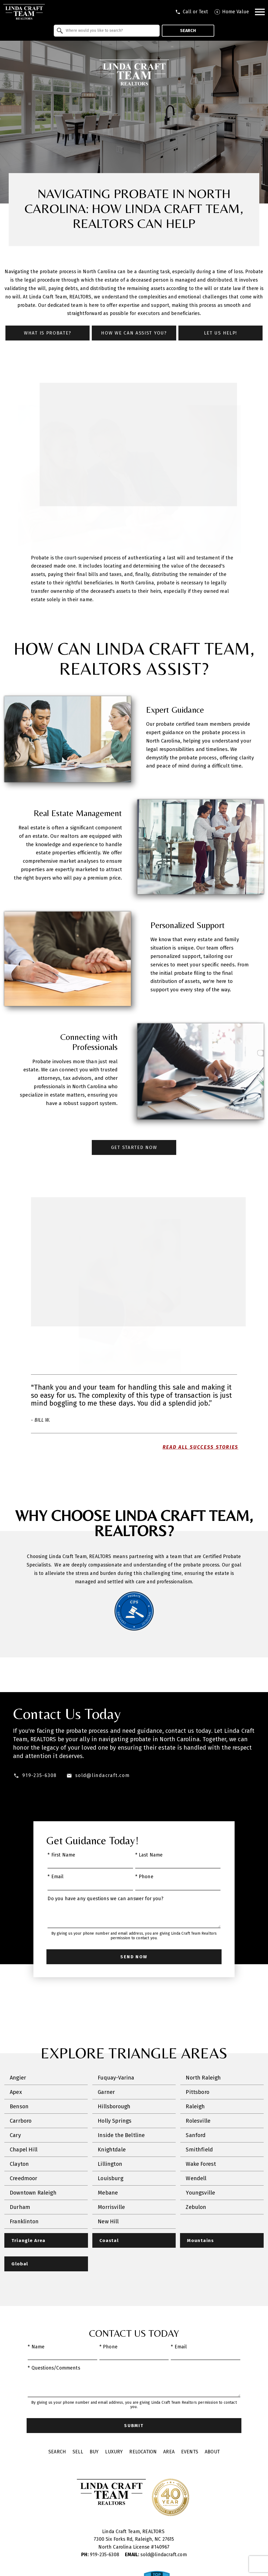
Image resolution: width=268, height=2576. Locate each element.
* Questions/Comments (54, 2369)
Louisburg (110, 2178)
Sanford (196, 2135)
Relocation (143, 2453)
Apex (16, 2092)
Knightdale (112, 2150)
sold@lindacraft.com (156, 2555)
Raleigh (195, 2106)
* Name (36, 2348)
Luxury (114, 2453)
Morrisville (111, 2207)
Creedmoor (23, 2178)
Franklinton (24, 2221)
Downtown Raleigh (33, 2193)
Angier (18, 2078)
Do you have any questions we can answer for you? (105, 1899)
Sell (77, 2453)
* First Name (61, 1855)
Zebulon (196, 2207)
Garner (106, 2092)
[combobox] (107, 31)
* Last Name (149, 1855)
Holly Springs (114, 2121)
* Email (56, 1877)
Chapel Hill (23, 2150)
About (212, 2453)
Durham (20, 2207)
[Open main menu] (259, 11)
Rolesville (198, 2121)
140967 (162, 2547)
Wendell (196, 2178)
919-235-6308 (101, 2555)
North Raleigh (203, 2078)
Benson (19, 2106)
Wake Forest (201, 2164)
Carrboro (20, 2121)
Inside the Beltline (121, 2135)
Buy (94, 2453)
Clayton (19, 2164)
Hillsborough (114, 2106)
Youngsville (200, 2193)
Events (189, 2453)
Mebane (108, 2193)
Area (169, 2453)
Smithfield (199, 2150)
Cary (15, 2135)
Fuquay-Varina (116, 2078)
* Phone (144, 1877)
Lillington (110, 2164)
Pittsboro (197, 2092)
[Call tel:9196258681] (191, 12)
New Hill (108, 2221)
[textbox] (110, 30)
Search (188, 30)
